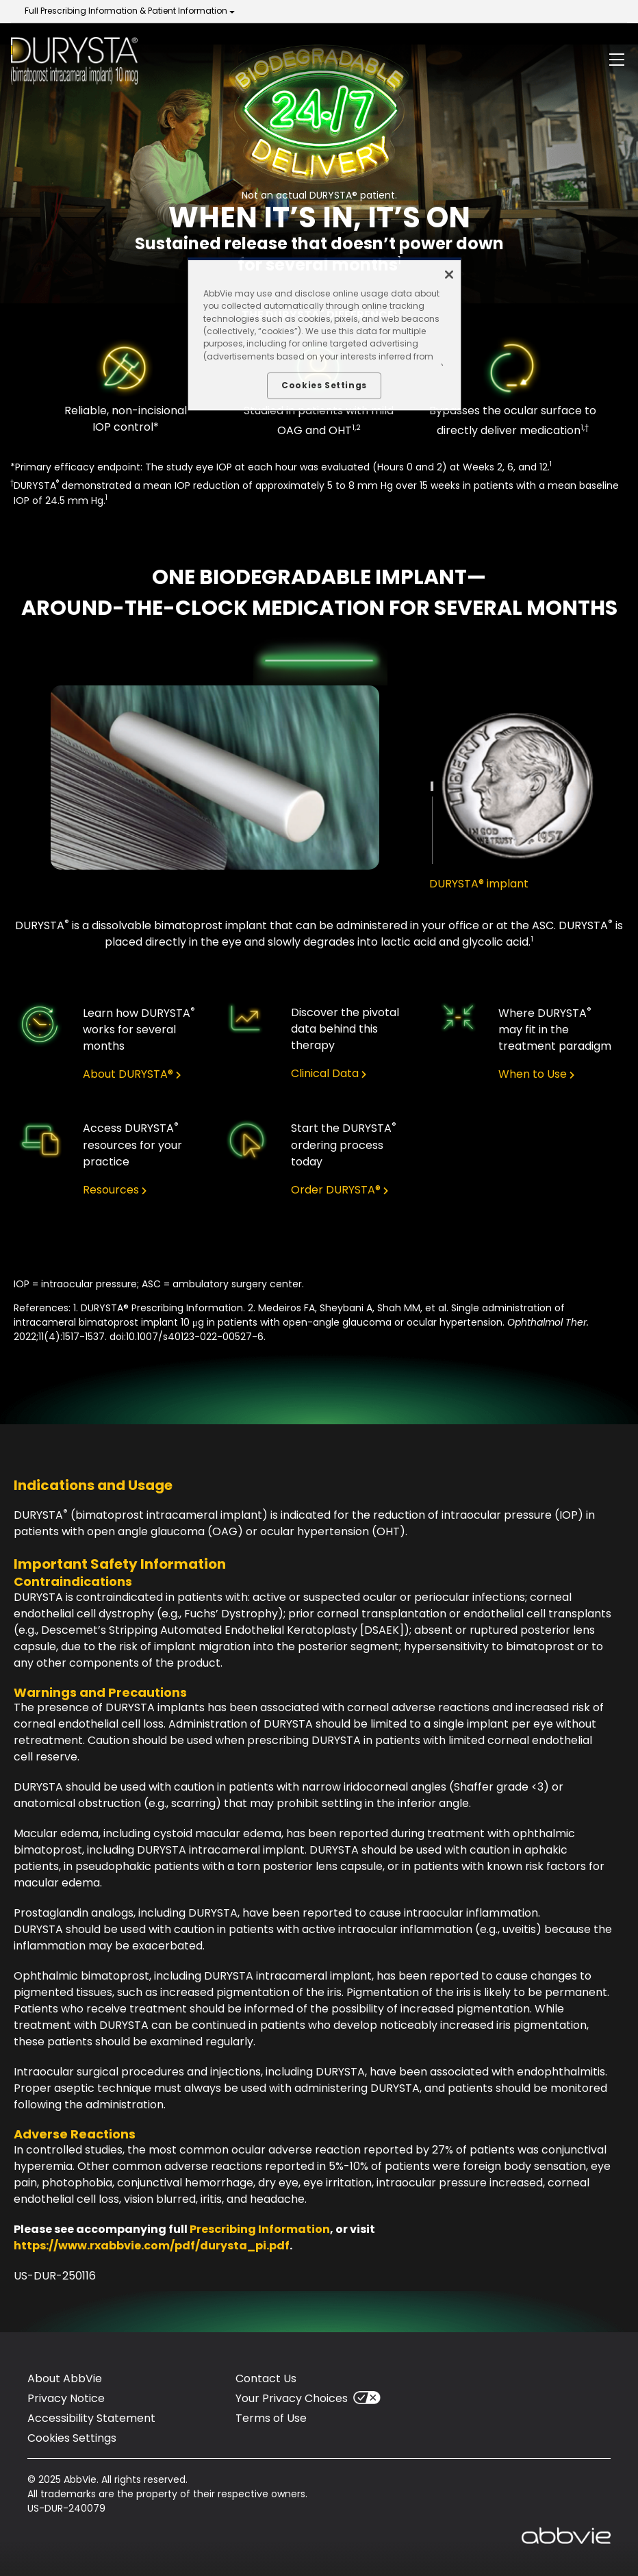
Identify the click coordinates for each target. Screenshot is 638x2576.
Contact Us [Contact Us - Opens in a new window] (265, 2378)
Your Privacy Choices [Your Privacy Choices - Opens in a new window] (291, 2398)
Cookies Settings (71, 2438)
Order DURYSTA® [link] (336, 1190)
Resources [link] (111, 1190)
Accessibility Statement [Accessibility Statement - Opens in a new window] (91, 2418)
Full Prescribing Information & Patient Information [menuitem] (126, 10)
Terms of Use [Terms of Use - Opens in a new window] (271, 2418)
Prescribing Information (260, 2229)
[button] (616, 61)
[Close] (449, 275)
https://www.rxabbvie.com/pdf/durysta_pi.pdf (152, 2245)
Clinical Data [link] (325, 1073)
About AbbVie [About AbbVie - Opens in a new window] (64, 2378)
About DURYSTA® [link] (128, 1074)
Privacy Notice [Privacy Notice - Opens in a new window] (66, 2398)
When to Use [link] (532, 1074)
